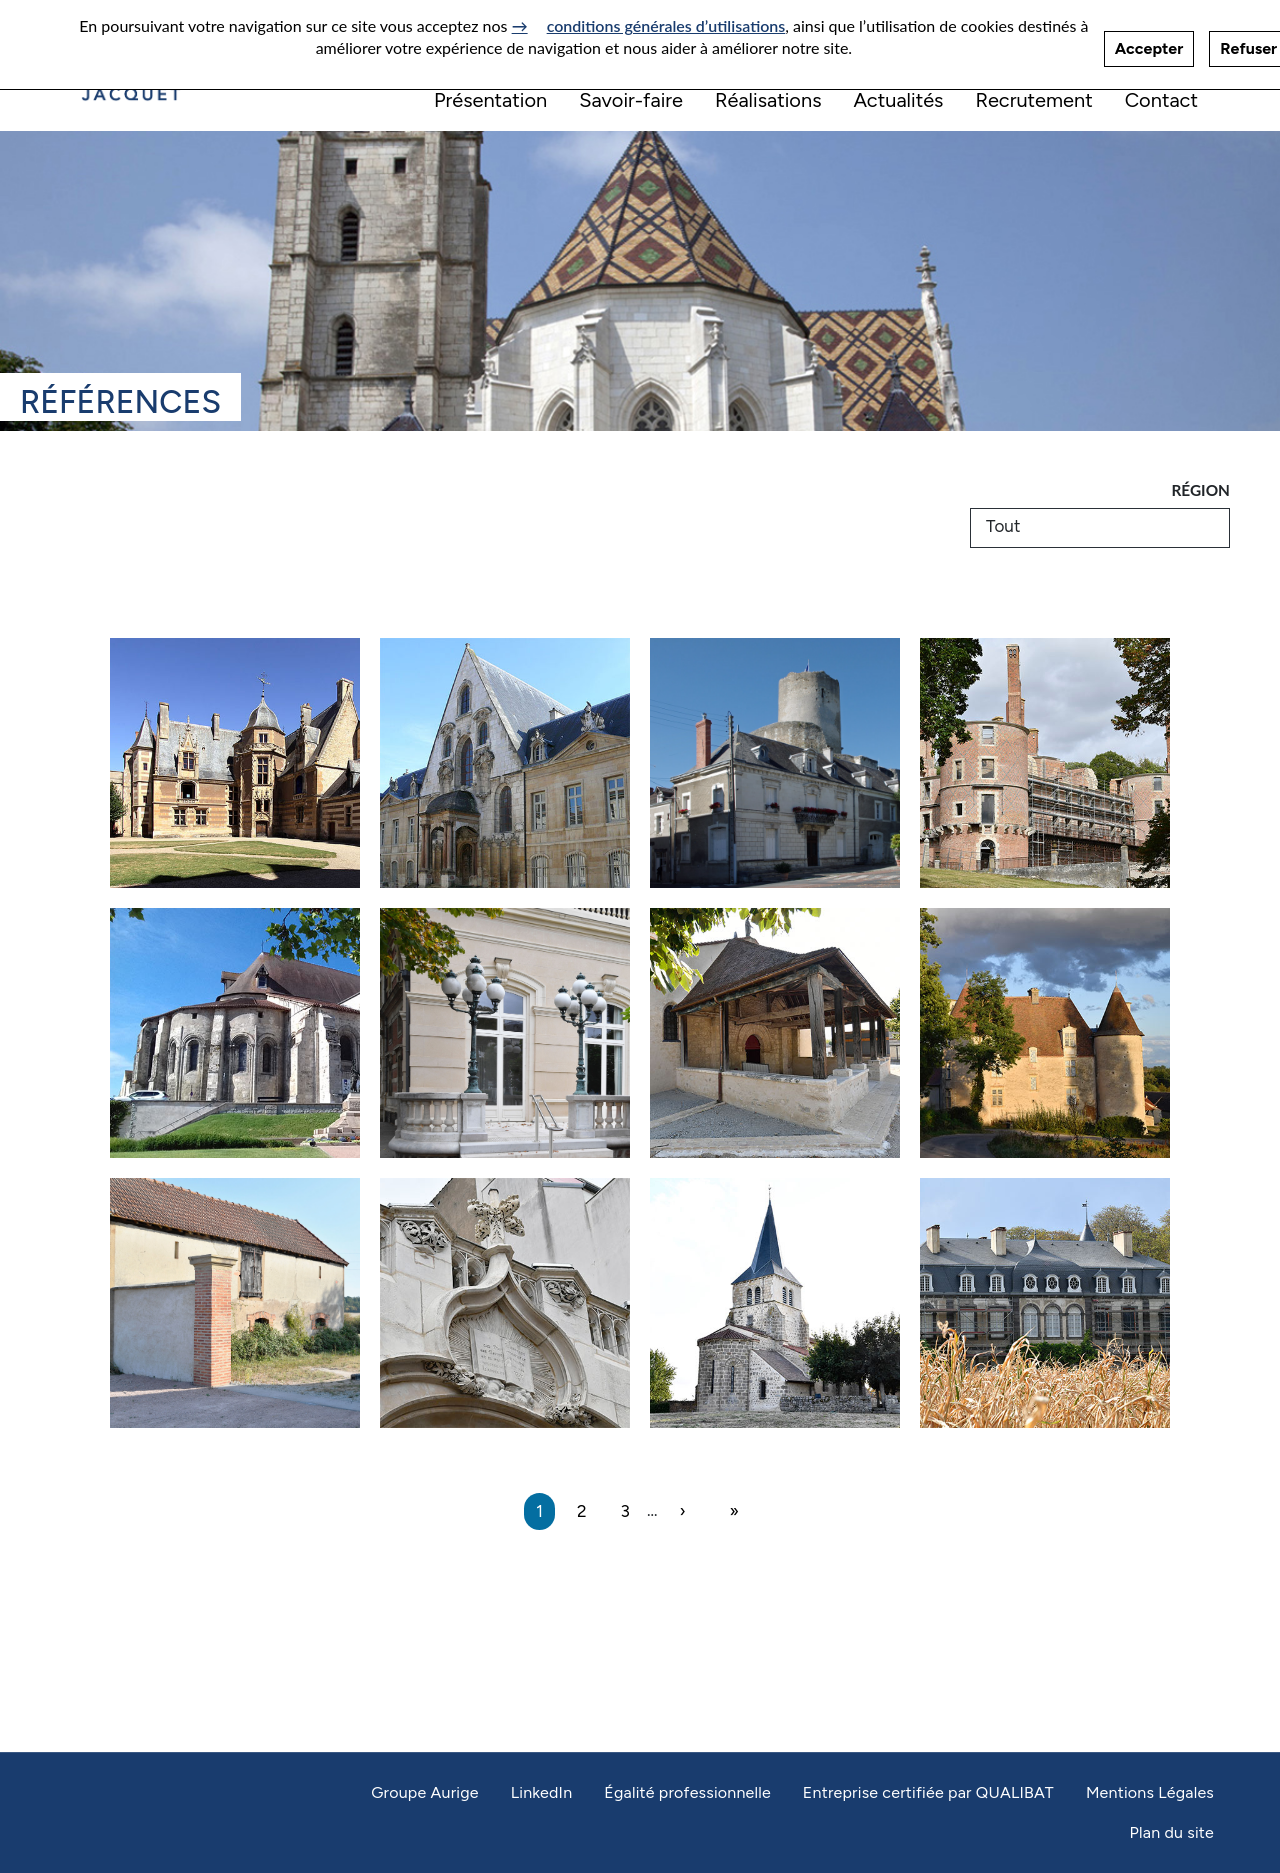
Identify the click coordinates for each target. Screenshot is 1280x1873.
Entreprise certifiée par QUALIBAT (928, 1792)
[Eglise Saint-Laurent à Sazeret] (775, 1303)
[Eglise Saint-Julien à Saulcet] (775, 1033)
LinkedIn (542, 1792)
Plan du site (1172, 1832)
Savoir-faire (631, 100)
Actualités (898, 100)
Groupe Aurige (425, 1792)
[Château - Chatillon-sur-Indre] (775, 763)
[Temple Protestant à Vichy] (505, 1303)
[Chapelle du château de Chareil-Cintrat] (1045, 1033)
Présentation (490, 100)
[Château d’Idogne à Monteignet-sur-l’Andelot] (1045, 1303)
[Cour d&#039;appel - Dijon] (505, 763)
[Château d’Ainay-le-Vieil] (235, 763)
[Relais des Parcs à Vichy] (505, 1033)
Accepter (1149, 42)
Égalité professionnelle (687, 1792)
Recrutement (1033, 100)
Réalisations (768, 100)
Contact (1161, 100)
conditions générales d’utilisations (666, 19)
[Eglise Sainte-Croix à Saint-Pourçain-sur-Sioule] (235, 1033)
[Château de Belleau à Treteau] (235, 1303)
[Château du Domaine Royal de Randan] (1045, 763)
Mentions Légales (1150, 1792)
